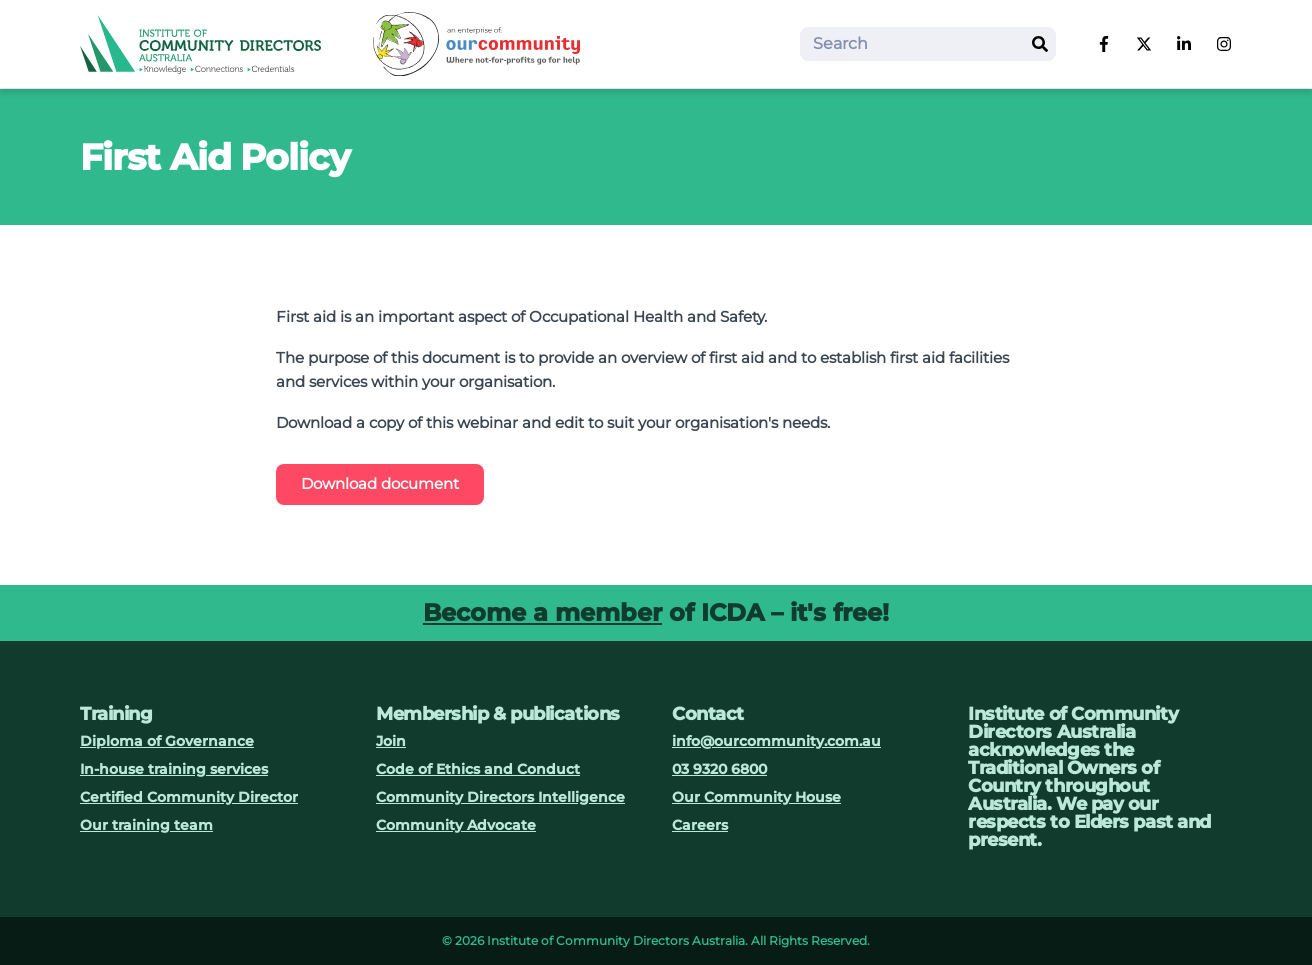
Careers (700, 825)
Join (391, 741)
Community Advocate (456, 825)
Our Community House (756, 797)
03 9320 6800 (719, 769)
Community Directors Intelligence (500, 797)
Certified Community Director (189, 797)
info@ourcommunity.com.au (776, 741)
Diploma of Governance (167, 741)
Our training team (146, 825)
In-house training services (174, 769)
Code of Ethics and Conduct (478, 769)
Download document (380, 483)
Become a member (542, 612)
